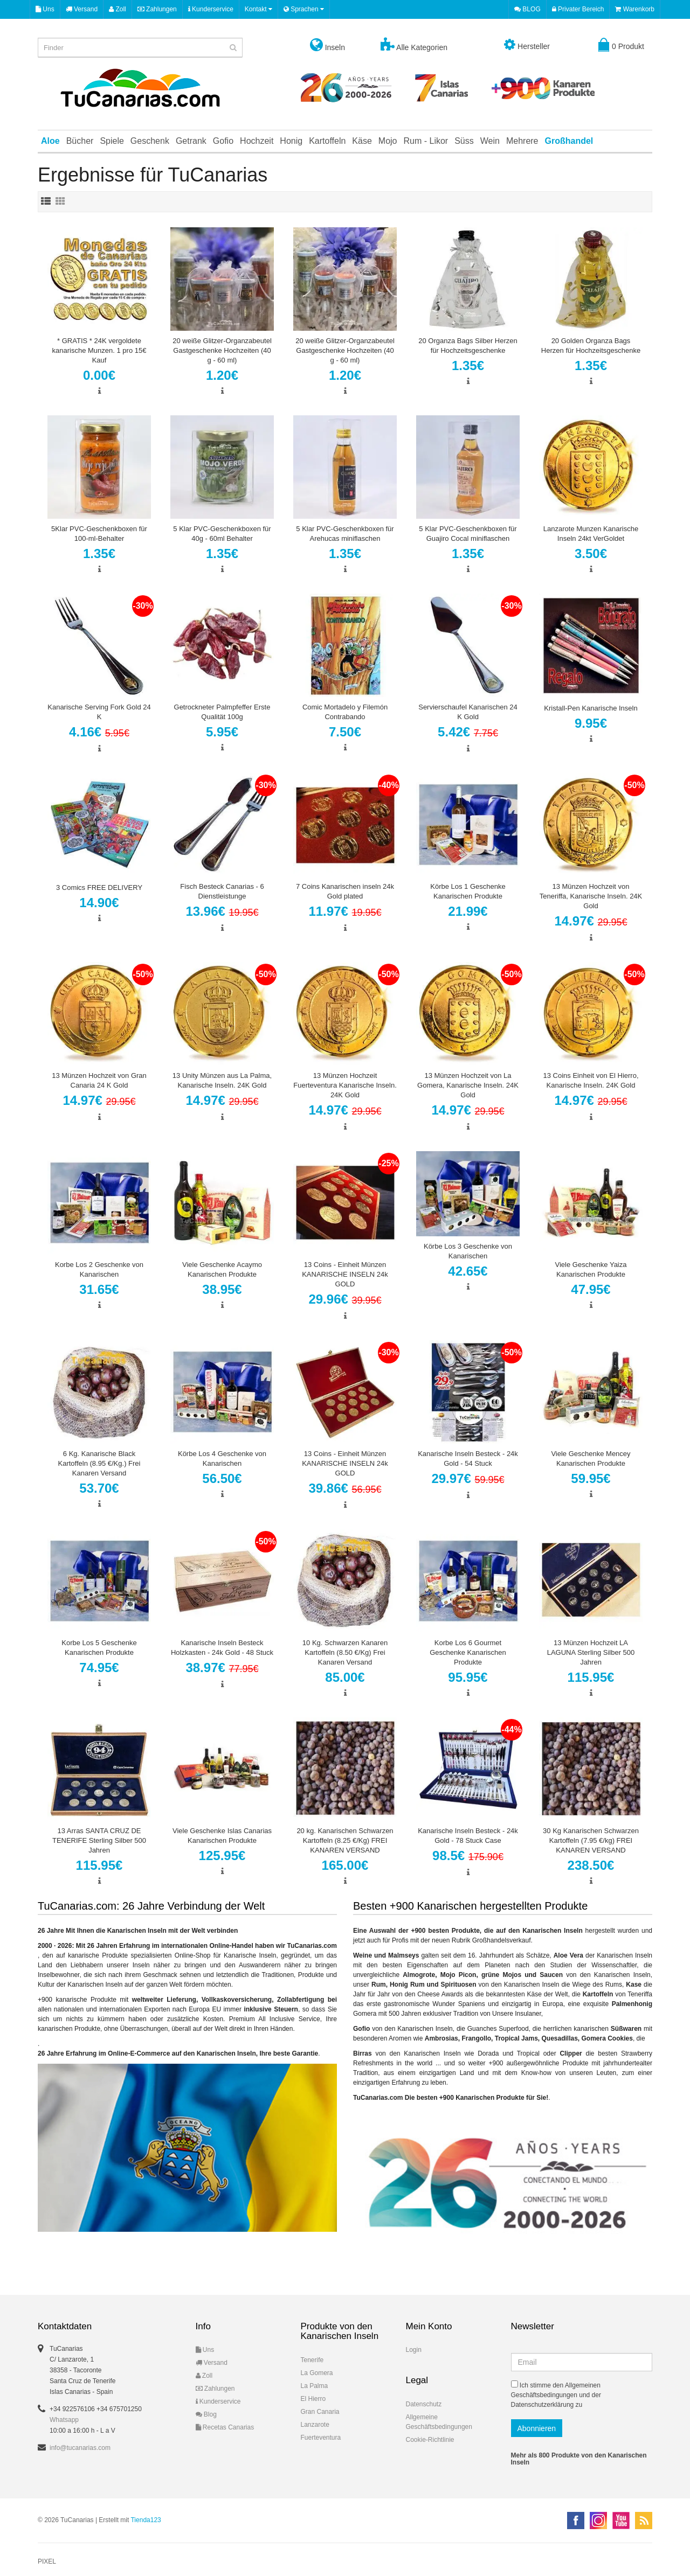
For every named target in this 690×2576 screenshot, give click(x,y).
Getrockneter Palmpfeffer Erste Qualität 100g (222, 712)
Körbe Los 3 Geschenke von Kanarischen (468, 1251)
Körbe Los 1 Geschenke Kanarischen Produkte (467, 891)
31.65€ (99, 1289)
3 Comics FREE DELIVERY (99, 887)
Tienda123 (145, 2520)
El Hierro (313, 2399)
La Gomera (317, 2373)
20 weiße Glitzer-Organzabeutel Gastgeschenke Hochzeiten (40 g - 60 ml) (222, 350)
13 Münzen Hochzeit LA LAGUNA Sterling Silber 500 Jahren (591, 1652)
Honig (291, 140)
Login (414, 2350)
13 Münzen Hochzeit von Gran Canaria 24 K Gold (99, 1080)
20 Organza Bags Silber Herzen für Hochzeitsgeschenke (468, 345)
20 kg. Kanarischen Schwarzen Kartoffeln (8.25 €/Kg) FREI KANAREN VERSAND (344, 1840)
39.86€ (344, 1488)
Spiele (111, 140)
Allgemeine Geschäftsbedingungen (439, 2422)
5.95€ (222, 732)
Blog (206, 2414)
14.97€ (590, 921)
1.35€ (468, 365)
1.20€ (222, 375)
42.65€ (467, 1271)
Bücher (80, 140)
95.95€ (467, 1677)
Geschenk (149, 140)
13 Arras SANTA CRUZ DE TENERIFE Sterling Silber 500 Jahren (99, 1840)
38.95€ (222, 1289)
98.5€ (467, 1855)
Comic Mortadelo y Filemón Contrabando (345, 712)
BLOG (527, 9)
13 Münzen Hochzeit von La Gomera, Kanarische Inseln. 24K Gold (468, 1085)
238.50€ (591, 1865)
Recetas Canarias (225, 2427)
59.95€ (590, 1478)
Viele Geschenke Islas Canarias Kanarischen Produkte (222, 1835)
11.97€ (344, 911)
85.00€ (344, 1677)
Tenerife (312, 2360)
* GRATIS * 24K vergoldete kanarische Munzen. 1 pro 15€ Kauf (99, 350)
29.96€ (344, 1299)
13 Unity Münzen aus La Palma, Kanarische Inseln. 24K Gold (222, 1080)
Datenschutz (424, 2404)
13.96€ (221, 911)
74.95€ (99, 1667)
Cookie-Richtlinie (430, 2439)
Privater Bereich (578, 9)
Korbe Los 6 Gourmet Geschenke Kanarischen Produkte (468, 1652)
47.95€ (590, 1289)
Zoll (117, 9)
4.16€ (99, 732)
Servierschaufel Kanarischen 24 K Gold (468, 712)
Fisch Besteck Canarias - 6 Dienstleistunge (222, 891)
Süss (464, 140)
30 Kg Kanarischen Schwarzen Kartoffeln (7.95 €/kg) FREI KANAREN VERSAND (591, 1840)
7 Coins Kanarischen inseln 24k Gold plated (345, 891)
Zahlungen (157, 9)
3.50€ (591, 553)
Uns (45, 9)
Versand (82, 9)
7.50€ (345, 732)
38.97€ (221, 1667)
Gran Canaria (320, 2411)
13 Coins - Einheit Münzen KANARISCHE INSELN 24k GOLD (345, 1274)
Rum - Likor (426, 140)
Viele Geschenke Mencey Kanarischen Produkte (590, 1458)
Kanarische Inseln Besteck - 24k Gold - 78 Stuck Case (468, 1835)
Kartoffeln (327, 140)
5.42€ (468, 732)
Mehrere (522, 140)
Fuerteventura (321, 2437)
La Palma (314, 2386)
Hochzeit (256, 140)
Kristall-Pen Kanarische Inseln (590, 708)
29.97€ (467, 1478)
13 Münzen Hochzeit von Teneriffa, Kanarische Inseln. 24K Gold (591, 896)
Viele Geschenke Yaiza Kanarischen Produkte (591, 1269)
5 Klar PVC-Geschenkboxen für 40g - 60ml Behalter (222, 533)
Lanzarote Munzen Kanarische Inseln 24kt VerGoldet (590, 533)
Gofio (223, 140)
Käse (361, 140)
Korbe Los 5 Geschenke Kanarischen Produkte (98, 1647)
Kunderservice (210, 9)
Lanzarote (315, 2424)
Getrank (191, 140)
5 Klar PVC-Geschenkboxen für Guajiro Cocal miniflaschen (467, 533)
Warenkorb (634, 9)
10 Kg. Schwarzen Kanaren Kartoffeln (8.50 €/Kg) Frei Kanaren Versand (345, 1652)
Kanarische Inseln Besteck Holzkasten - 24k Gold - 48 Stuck (222, 1647)
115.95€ (591, 1677)
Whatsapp (64, 2420)
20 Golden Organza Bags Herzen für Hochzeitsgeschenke (590, 345)
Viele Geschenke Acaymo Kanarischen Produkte (222, 1269)
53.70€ (99, 1488)
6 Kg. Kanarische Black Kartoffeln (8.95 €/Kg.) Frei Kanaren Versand (99, 1463)
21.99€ (467, 911)
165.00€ (345, 1865)
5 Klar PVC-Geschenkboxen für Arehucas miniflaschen (345, 533)
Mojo (387, 140)
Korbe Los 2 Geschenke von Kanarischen (99, 1269)
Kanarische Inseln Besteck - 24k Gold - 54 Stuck (468, 1458)
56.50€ (222, 1478)
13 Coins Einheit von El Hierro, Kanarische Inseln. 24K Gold (590, 1080)
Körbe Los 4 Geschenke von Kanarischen (222, 1458)
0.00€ (99, 375)
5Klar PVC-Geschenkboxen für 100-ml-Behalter (99, 533)
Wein (490, 140)
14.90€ (99, 902)
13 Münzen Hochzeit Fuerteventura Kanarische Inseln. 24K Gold (345, 1085)
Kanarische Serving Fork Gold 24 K (98, 712)
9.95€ (591, 723)
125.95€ (222, 1855)
